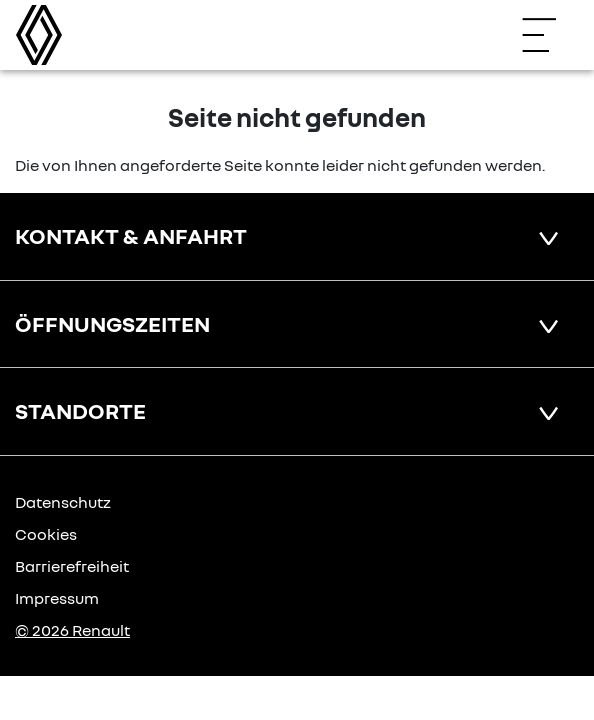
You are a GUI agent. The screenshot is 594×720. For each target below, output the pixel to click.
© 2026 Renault (72, 630)
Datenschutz (63, 502)
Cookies (46, 534)
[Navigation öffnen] (549, 35)
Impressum (57, 598)
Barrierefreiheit (72, 566)
